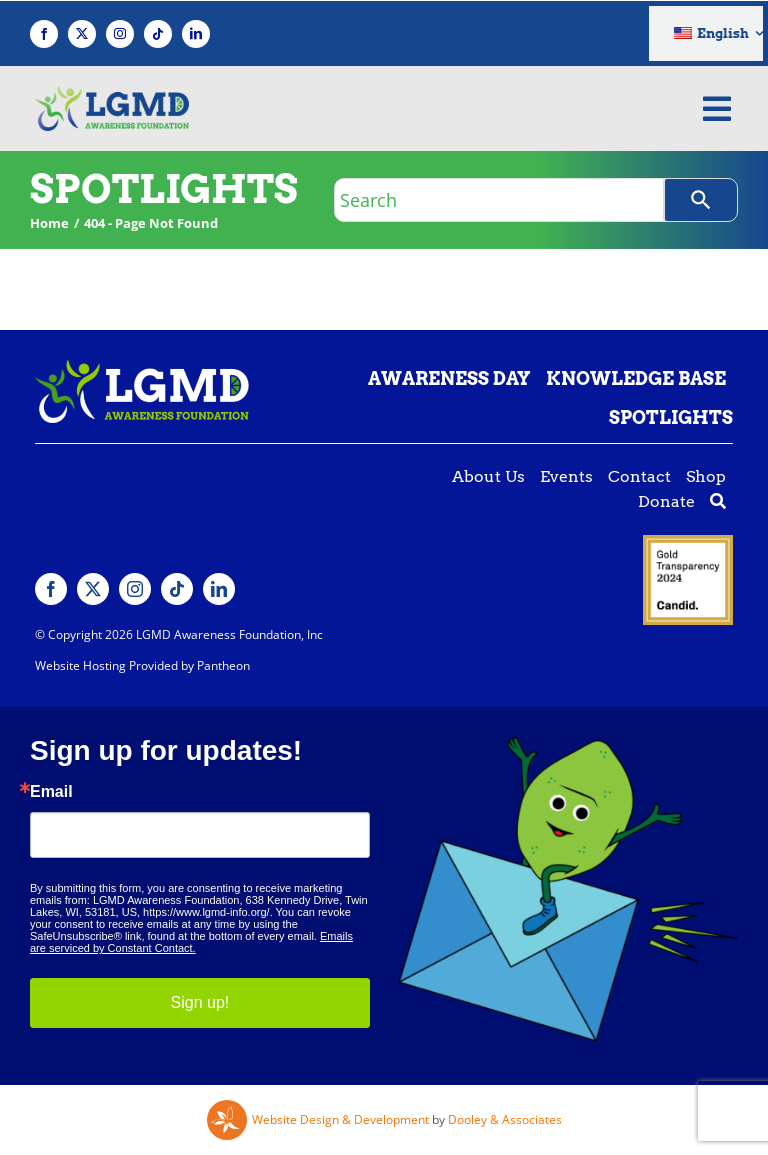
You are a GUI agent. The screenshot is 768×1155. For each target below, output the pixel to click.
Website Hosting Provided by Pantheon (142, 665)
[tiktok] (158, 34)
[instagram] (120, 34)
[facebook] (44, 34)
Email (51, 792)
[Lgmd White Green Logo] (142, 368)
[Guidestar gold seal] (688, 543)
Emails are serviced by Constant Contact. (191, 942)
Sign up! (200, 1002)
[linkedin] (196, 34)
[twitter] (82, 34)
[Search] (701, 200)
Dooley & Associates (505, 1119)
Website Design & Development (340, 1119)
